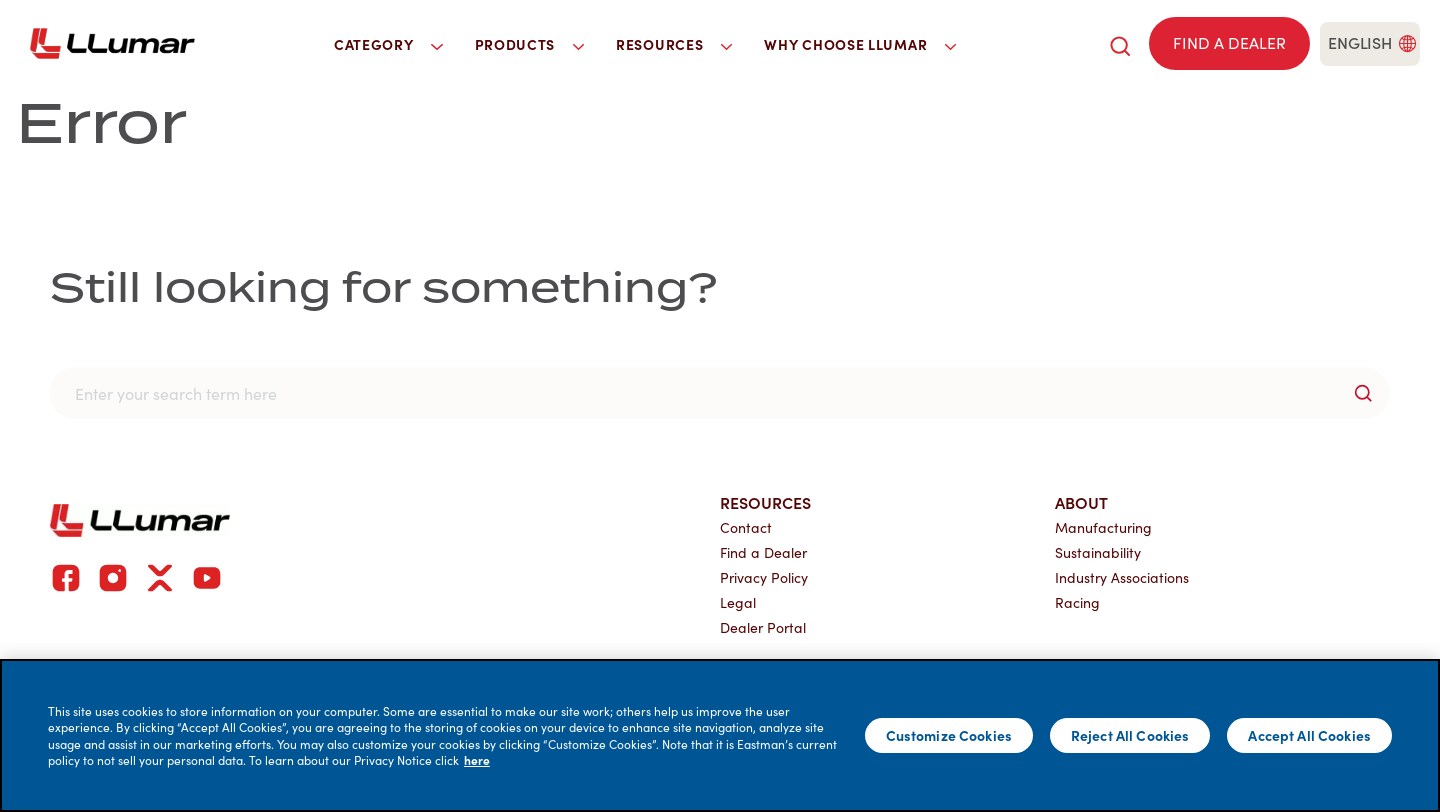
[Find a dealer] (1229, 43)
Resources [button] (674, 44)
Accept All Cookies (1309, 735)
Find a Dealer (763, 552)
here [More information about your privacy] (477, 760)
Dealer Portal (763, 627)
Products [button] (530, 44)
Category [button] (388, 44)
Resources (765, 502)
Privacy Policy (764, 577)
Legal (738, 602)
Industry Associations (1122, 577)
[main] (720, 735)
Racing (1077, 602)
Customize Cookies (949, 735)
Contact (746, 527)
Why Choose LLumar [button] (860, 44)
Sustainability (1098, 552)
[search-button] (1363, 393)
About (1081, 502)
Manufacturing (1103, 527)
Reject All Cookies (1130, 735)
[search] (1120, 43)
